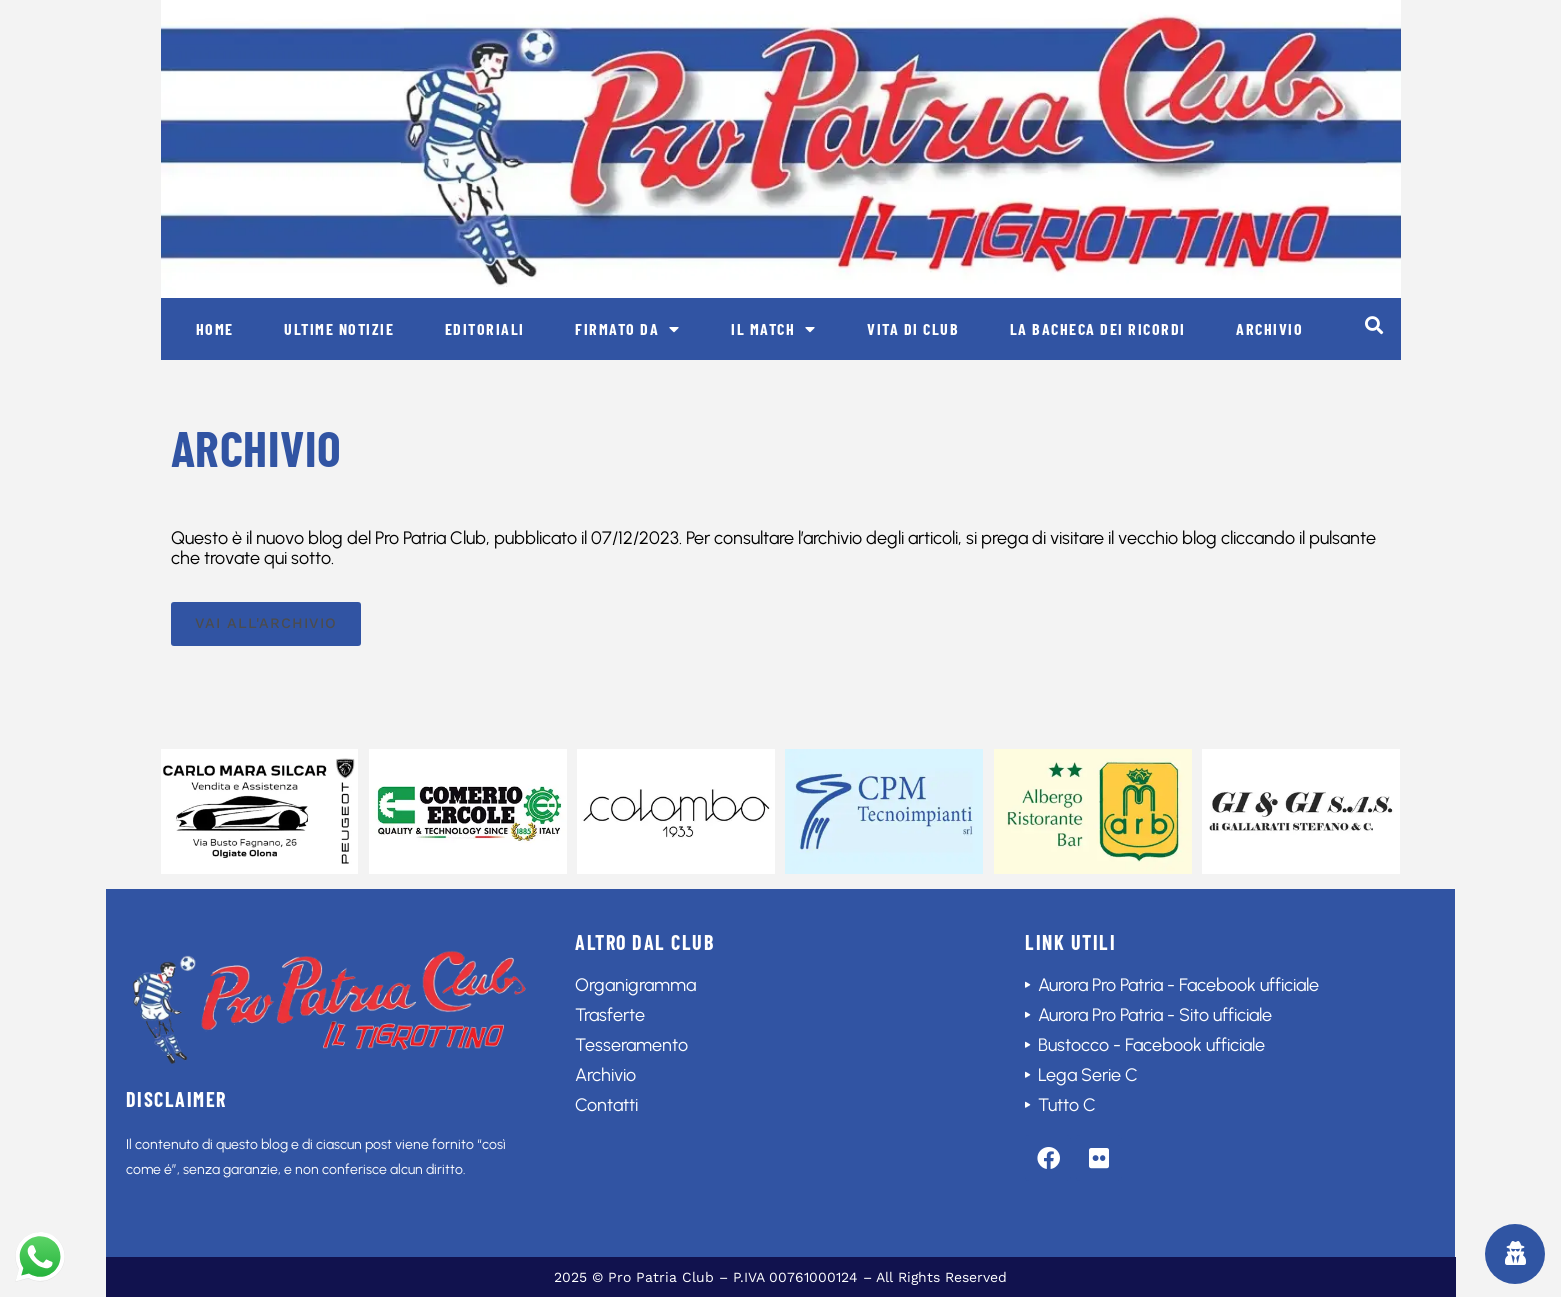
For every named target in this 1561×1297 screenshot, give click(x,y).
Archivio (1269, 328)
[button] (1374, 324)
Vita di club (913, 328)
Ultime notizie (339, 328)
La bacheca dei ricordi (1098, 328)
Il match (774, 329)
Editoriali (485, 328)
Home (215, 328)
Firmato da (628, 329)
